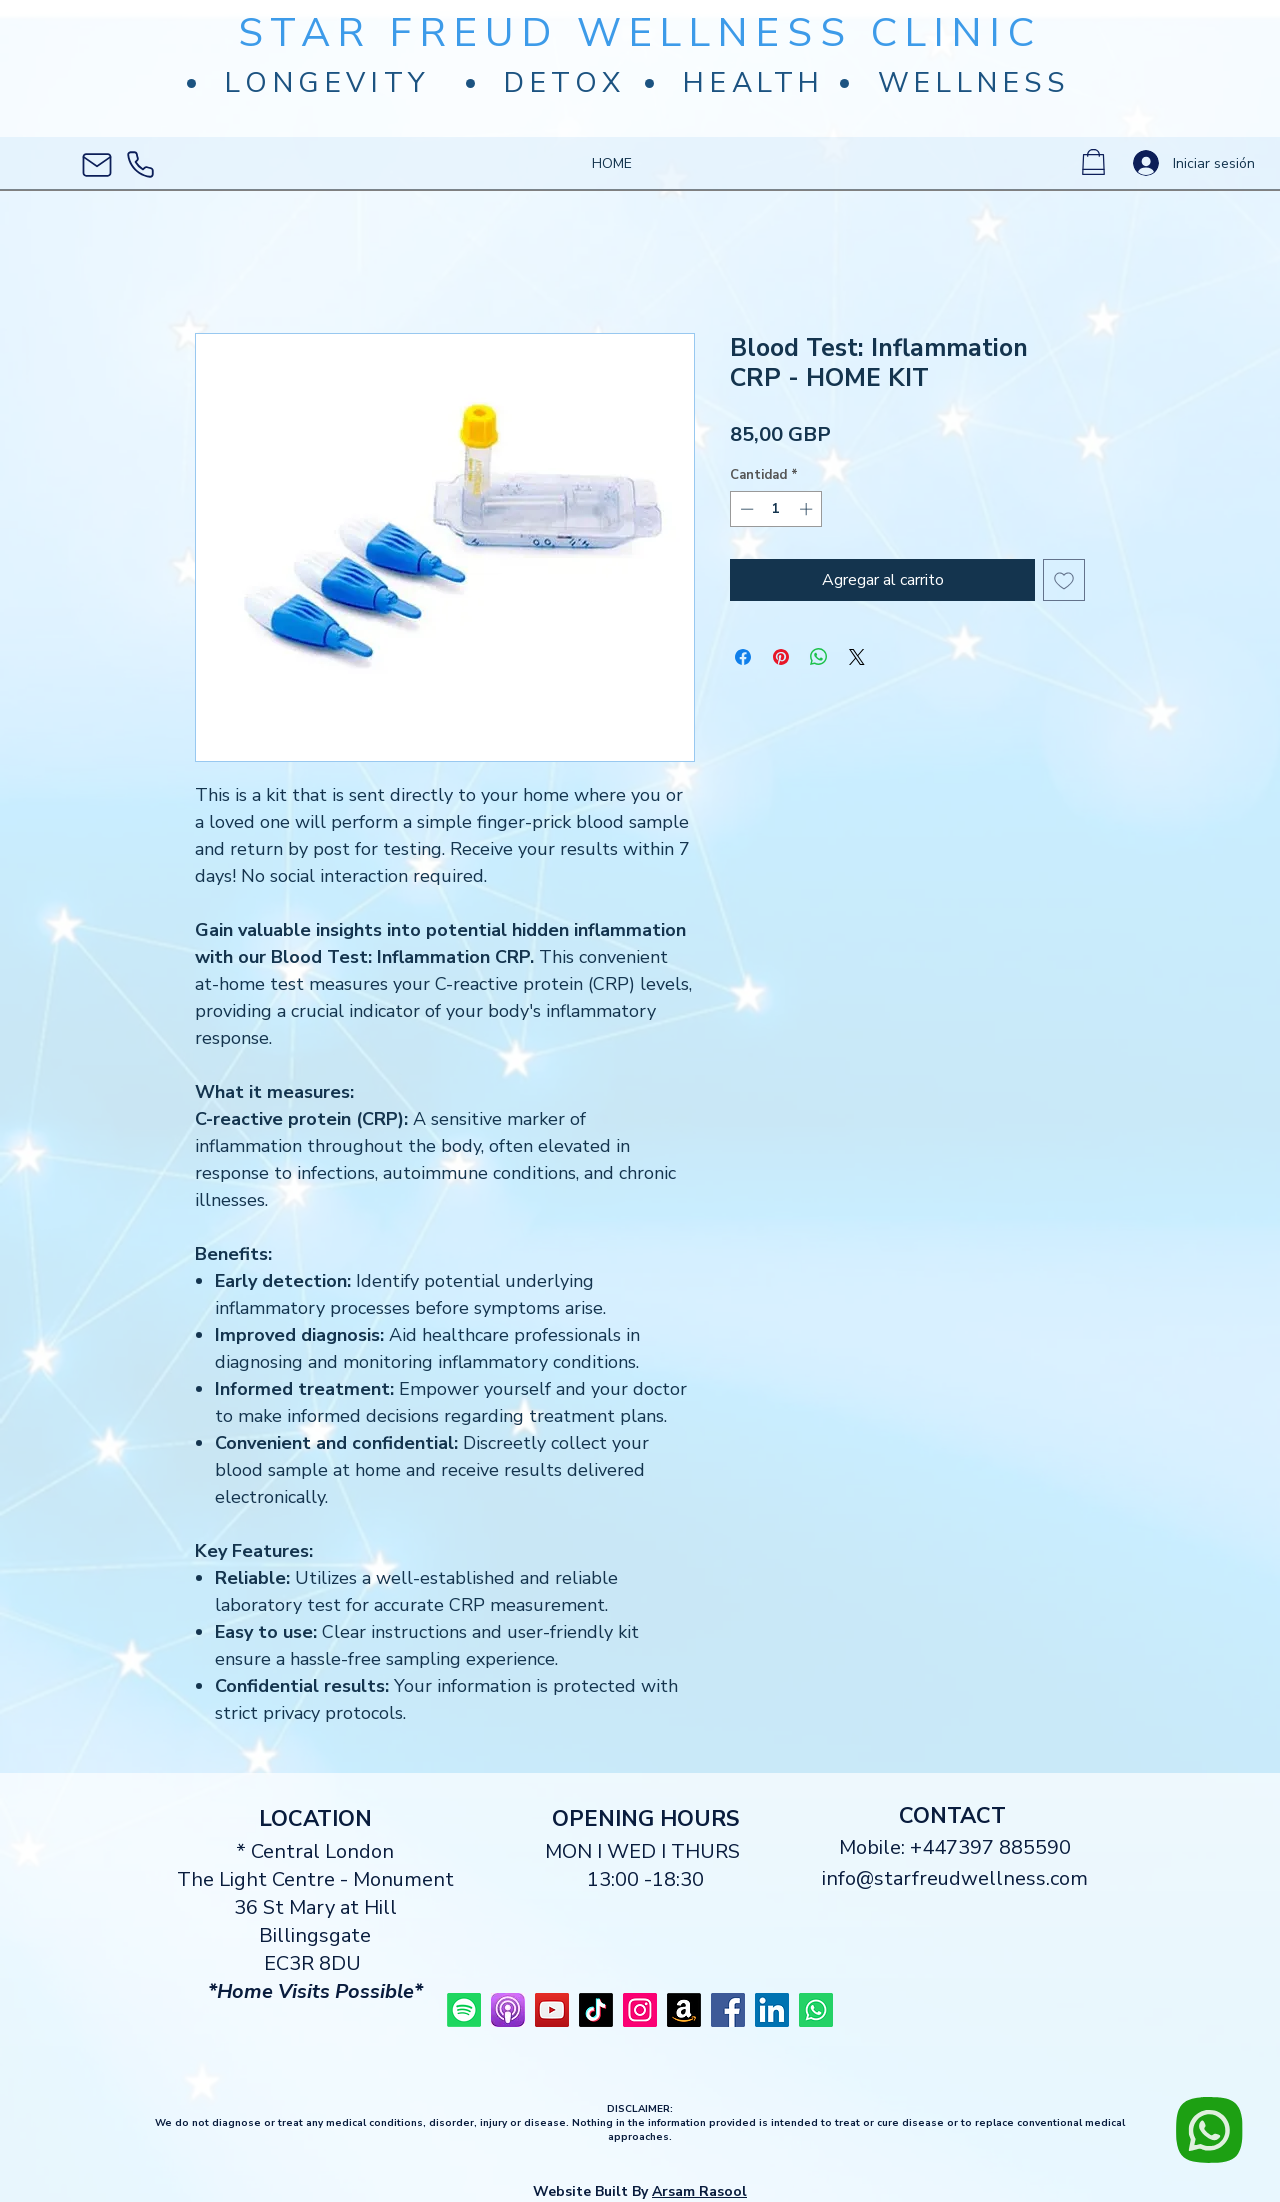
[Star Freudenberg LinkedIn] (772, 2010)
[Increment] (808, 509)
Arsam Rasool (699, 2191)
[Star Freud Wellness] (552, 2010)
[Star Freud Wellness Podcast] (508, 2010)
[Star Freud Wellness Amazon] (684, 2010)
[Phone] (140, 164)
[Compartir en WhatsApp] (819, 657)
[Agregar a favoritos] (1064, 580)
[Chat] (1214, 2131)
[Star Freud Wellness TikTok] (596, 2010)
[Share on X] (857, 657)
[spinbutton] (776, 509)
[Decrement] (745, 509)
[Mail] (97, 165)
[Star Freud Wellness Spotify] (464, 2010)
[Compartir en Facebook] (743, 657)
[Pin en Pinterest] (781, 657)
